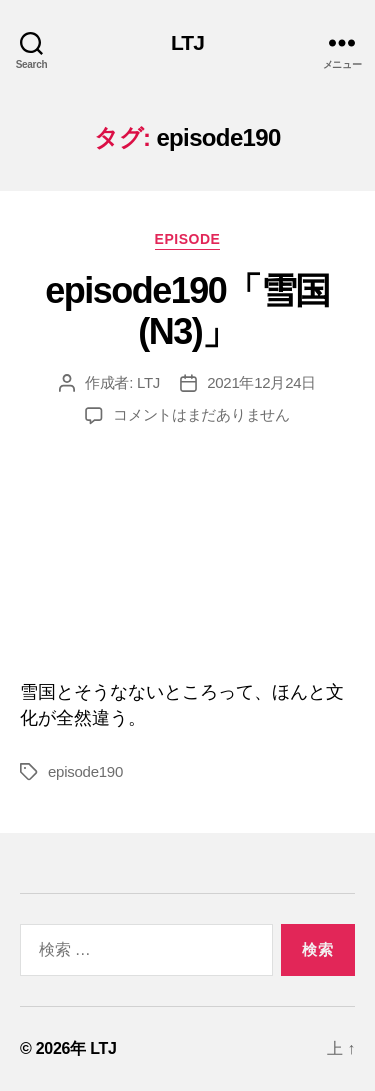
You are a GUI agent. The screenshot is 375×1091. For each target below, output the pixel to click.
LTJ (187, 42)
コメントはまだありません (201, 414)
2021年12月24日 (261, 382)
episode (188, 239)
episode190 (85, 771)
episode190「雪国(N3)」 (187, 311)
